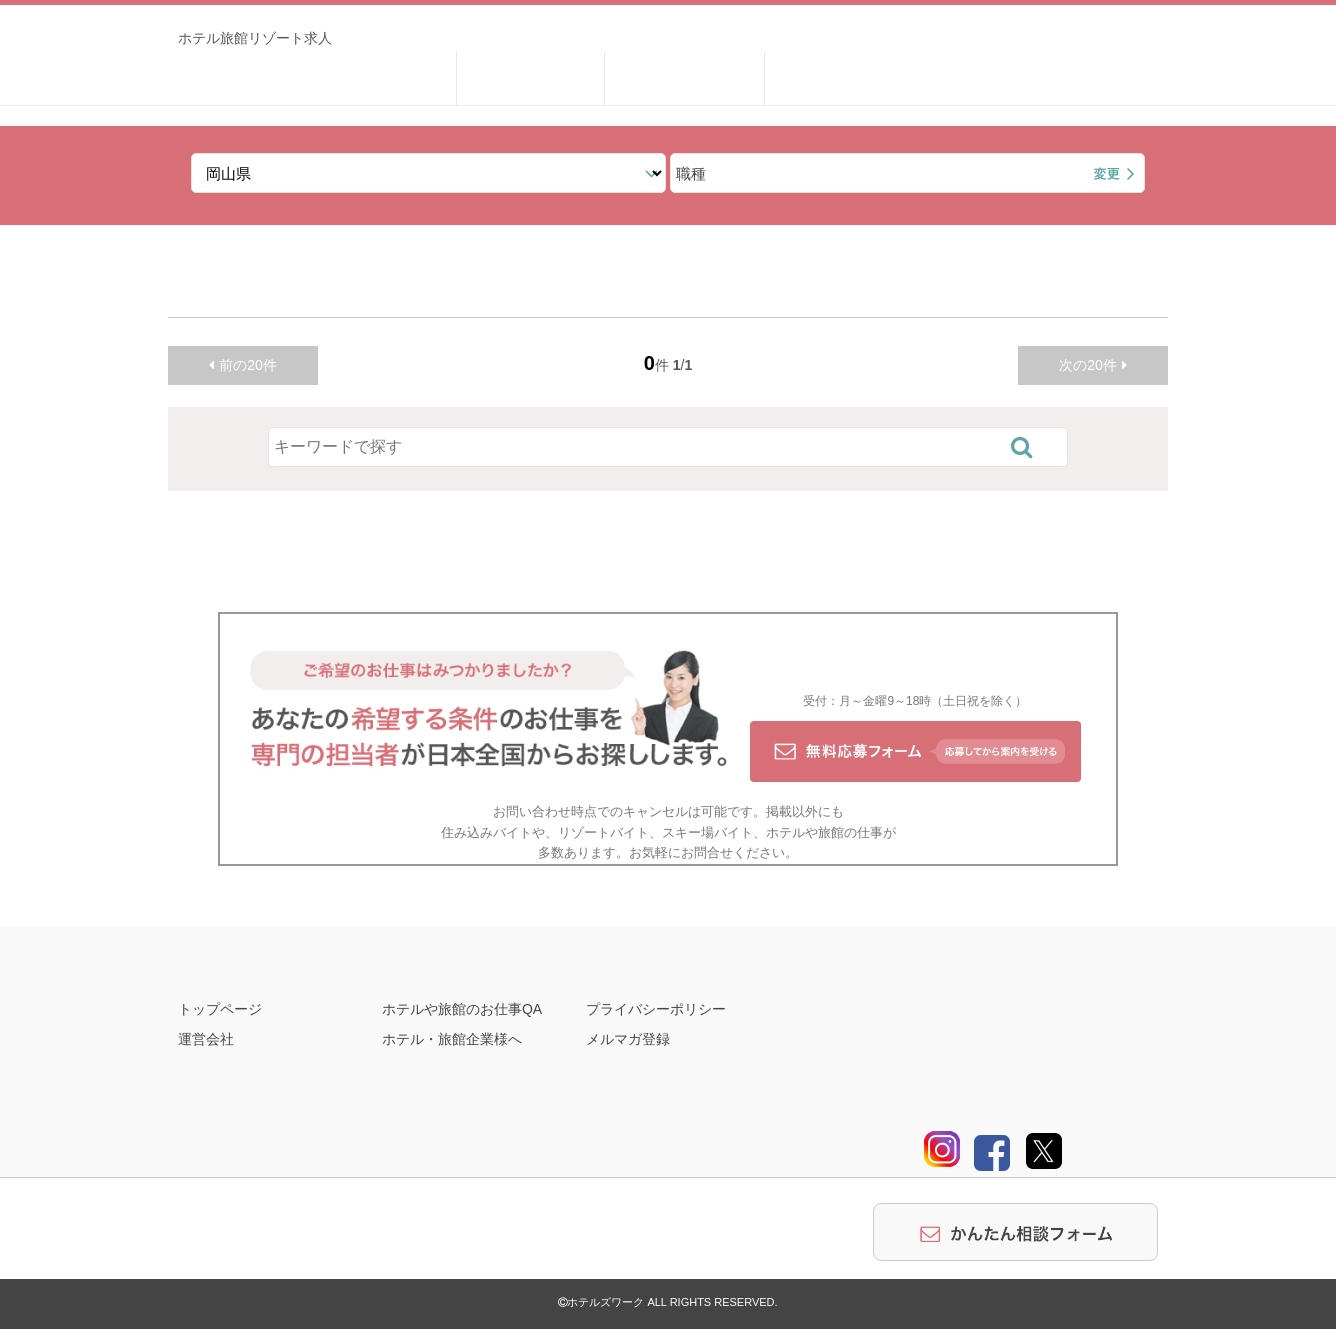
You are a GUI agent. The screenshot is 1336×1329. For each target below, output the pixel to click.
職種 (691, 173)
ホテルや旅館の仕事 (824, 832)
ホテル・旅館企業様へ (452, 1039)
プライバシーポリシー (656, 1009)
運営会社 (206, 1039)
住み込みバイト (486, 832)
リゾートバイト (603, 832)
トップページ (220, 1009)
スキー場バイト (707, 832)
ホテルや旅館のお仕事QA (462, 1009)
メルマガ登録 (628, 1039)
